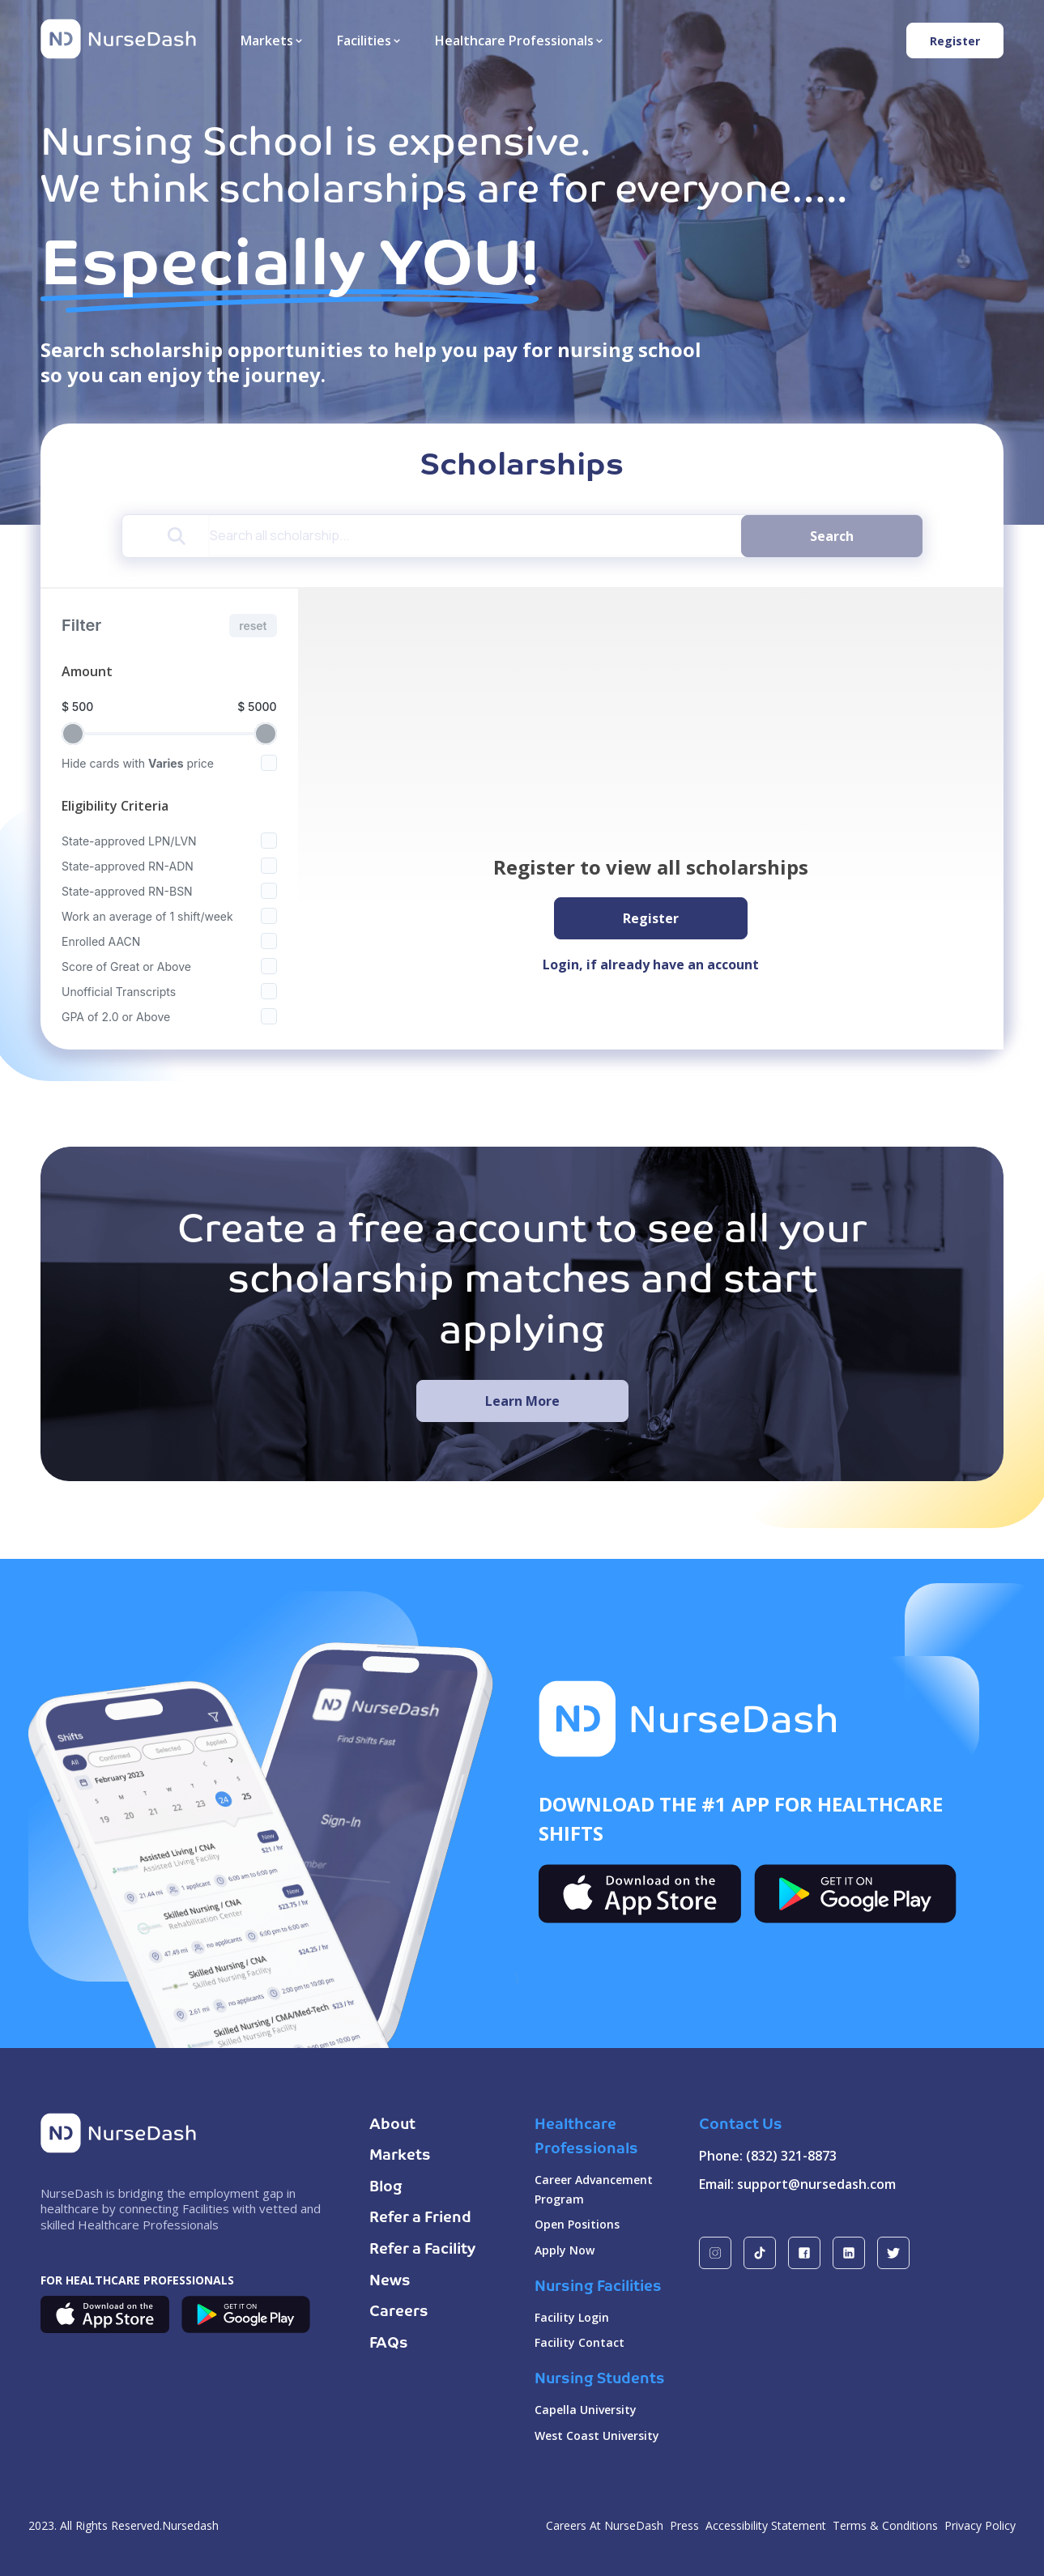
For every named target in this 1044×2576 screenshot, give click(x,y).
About (392, 2125)
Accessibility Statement (765, 2525)
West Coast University (597, 2435)
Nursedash (190, 2525)
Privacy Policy (980, 2525)
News (390, 2281)
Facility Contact (579, 2342)
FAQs (388, 2343)
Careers (398, 2312)
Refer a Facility (422, 2249)
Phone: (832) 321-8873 (768, 2156)
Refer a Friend (420, 2218)
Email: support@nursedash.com (797, 2184)
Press (684, 2525)
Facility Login (572, 2317)
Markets (400, 2155)
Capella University (586, 2409)
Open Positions (577, 2224)
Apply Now (564, 2250)
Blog (386, 2187)
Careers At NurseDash (604, 2525)
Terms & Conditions (885, 2525)
